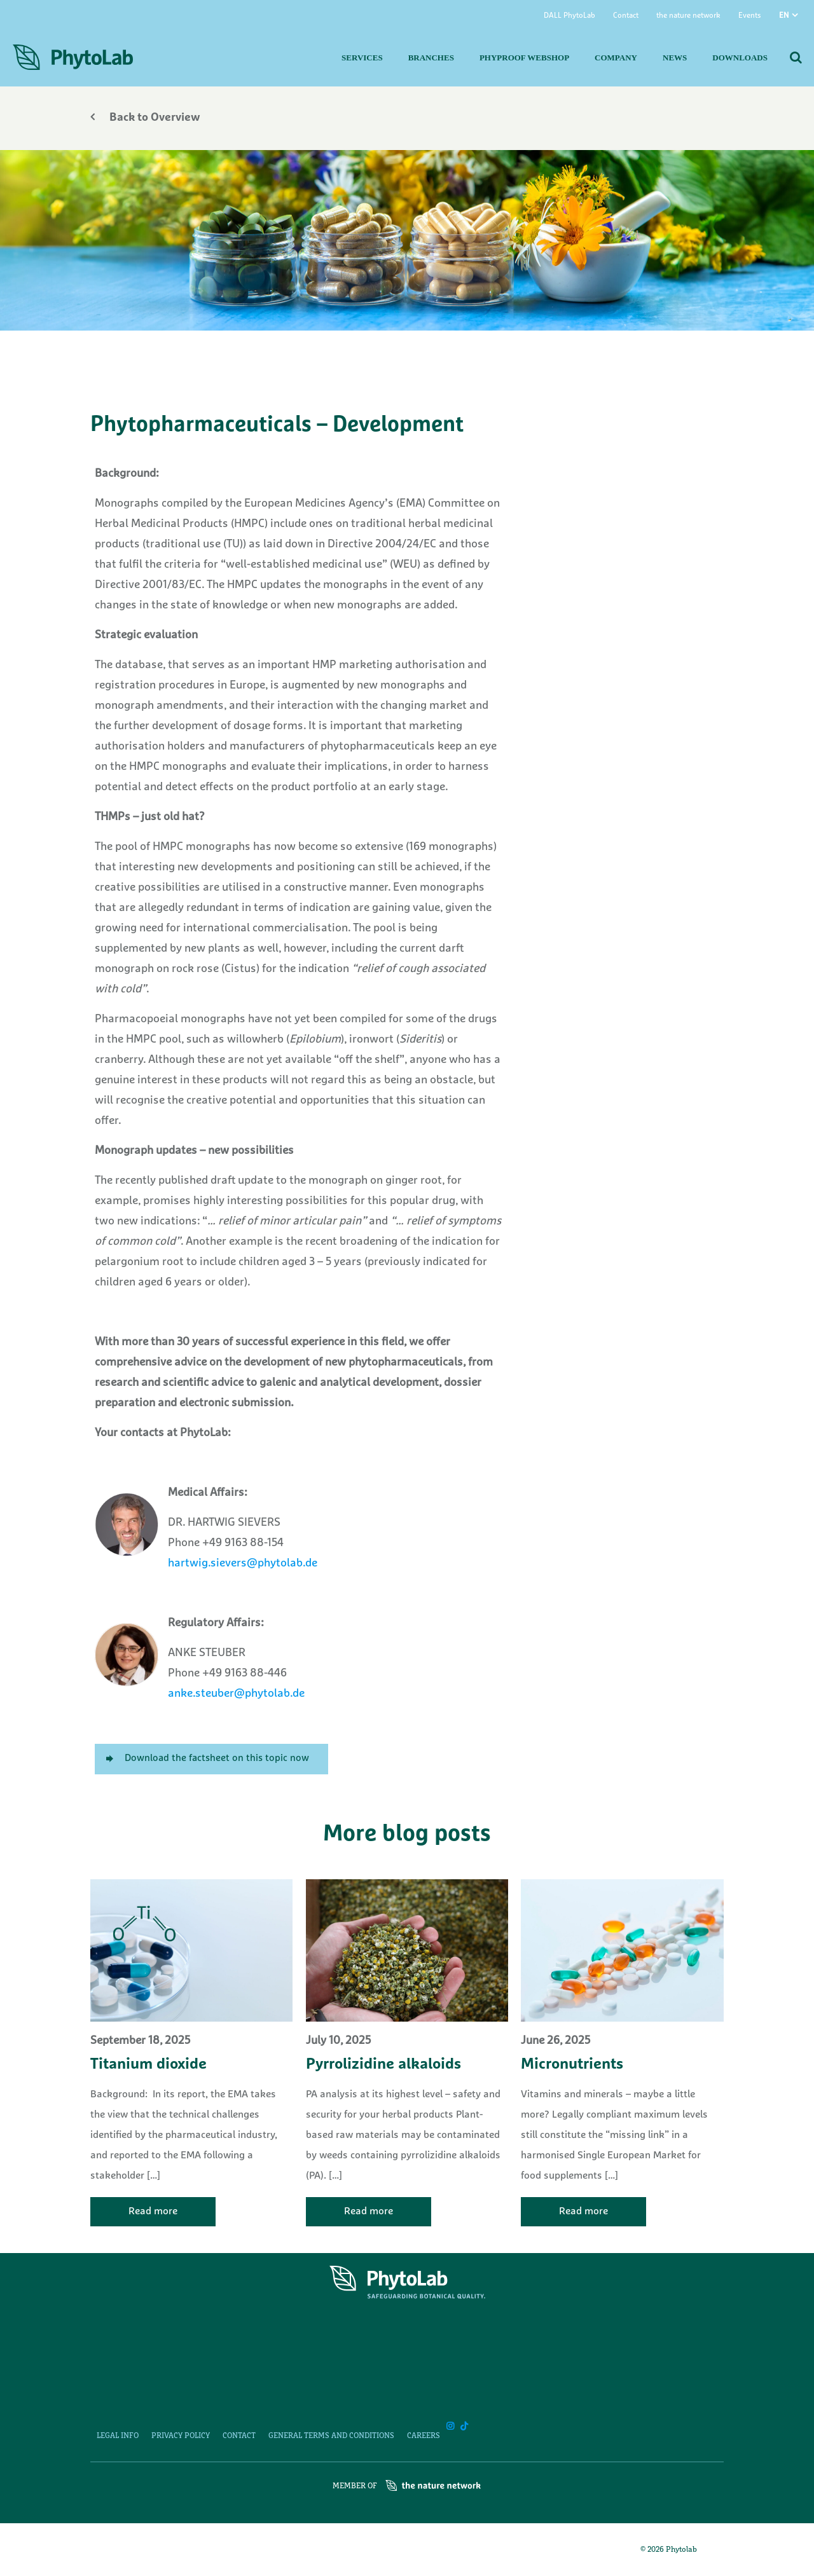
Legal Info (118, 2436)
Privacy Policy (180, 2436)
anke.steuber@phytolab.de (236, 1694)
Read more (152, 2212)
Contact (625, 16)
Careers (423, 2436)
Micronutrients (572, 2064)
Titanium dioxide (148, 2064)
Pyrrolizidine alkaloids (383, 2064)
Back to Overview (145, 118)
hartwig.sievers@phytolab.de (242, 1564)
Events (749, 16)
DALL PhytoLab (569, 16)
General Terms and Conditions (331, 2436)
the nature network (688, 16)
